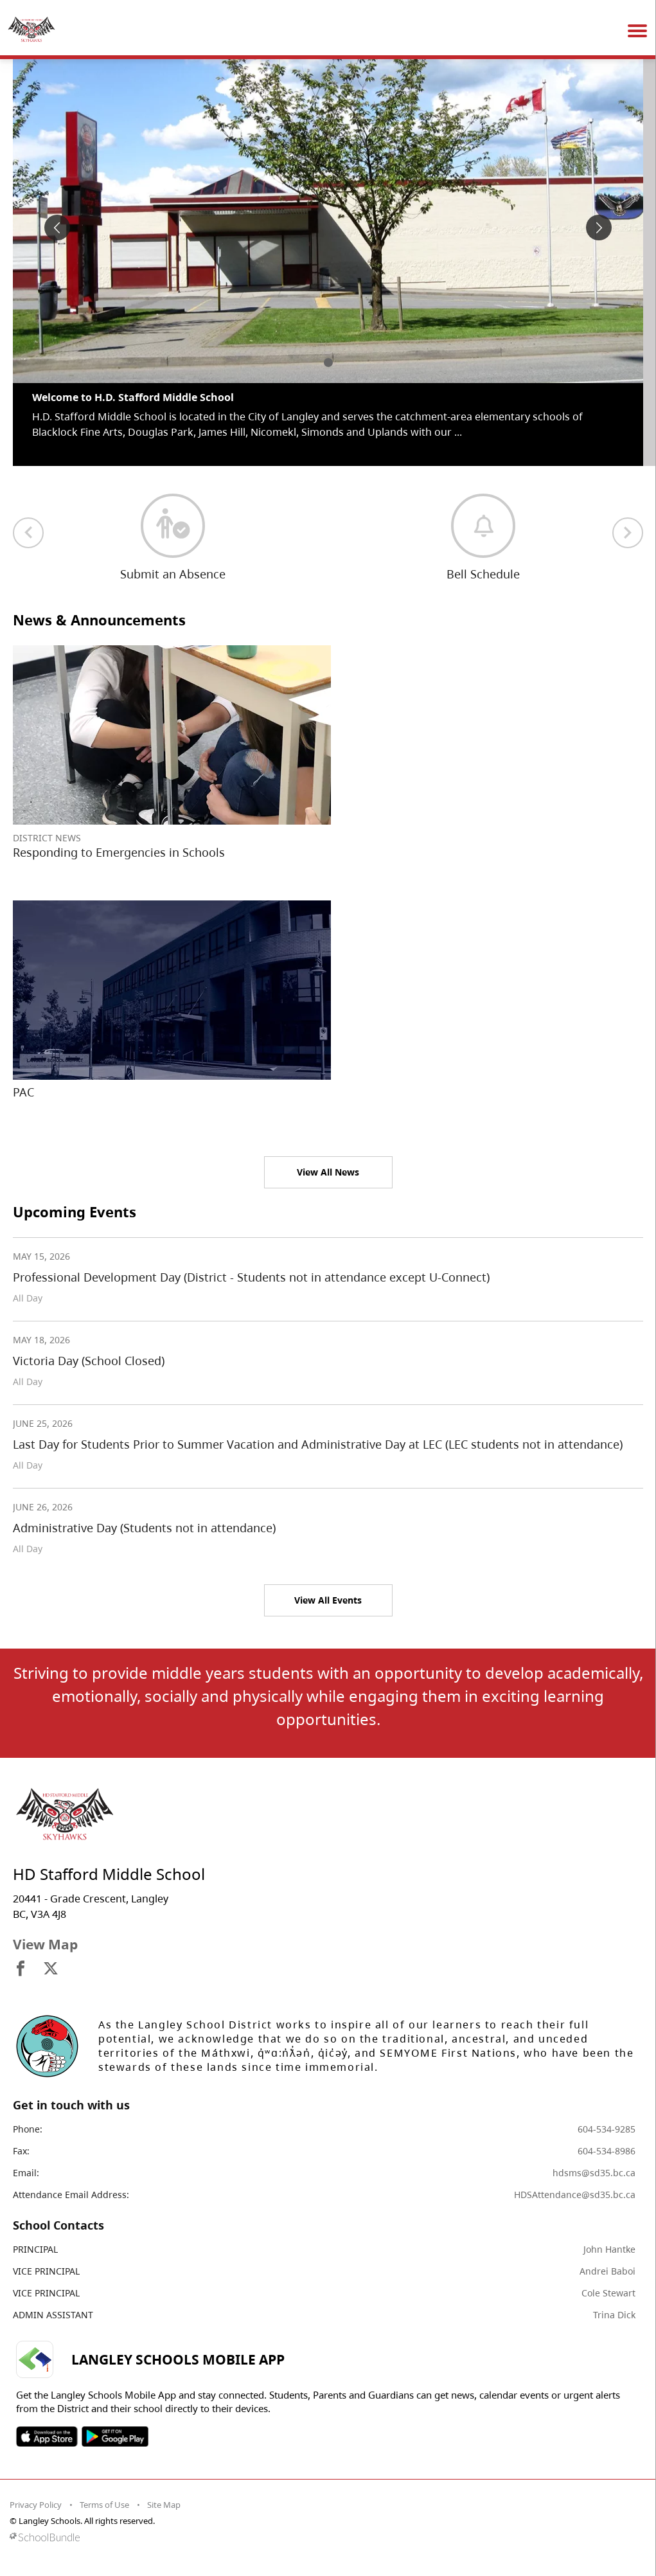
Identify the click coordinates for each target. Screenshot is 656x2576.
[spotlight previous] (57, 227)
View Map (45, 1944)
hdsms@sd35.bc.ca (594, 2173)
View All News (328, 1172)
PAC (23, 1092)
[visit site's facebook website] (20, 1969)
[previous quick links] (28, 532)
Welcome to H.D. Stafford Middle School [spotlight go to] (133, 397)
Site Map (164, 2504)
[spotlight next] (599, 227)
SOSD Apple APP (47, 2436)
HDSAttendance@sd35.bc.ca (574, 2194)
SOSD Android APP (114, 2436)
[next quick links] (627, 532)
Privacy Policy (36, 2504)
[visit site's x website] (50, 1969)
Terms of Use (104, 2504)
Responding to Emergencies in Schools (119, 852)
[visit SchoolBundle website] (325, 2537)
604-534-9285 (606, 2129)
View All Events (328, 1600)
